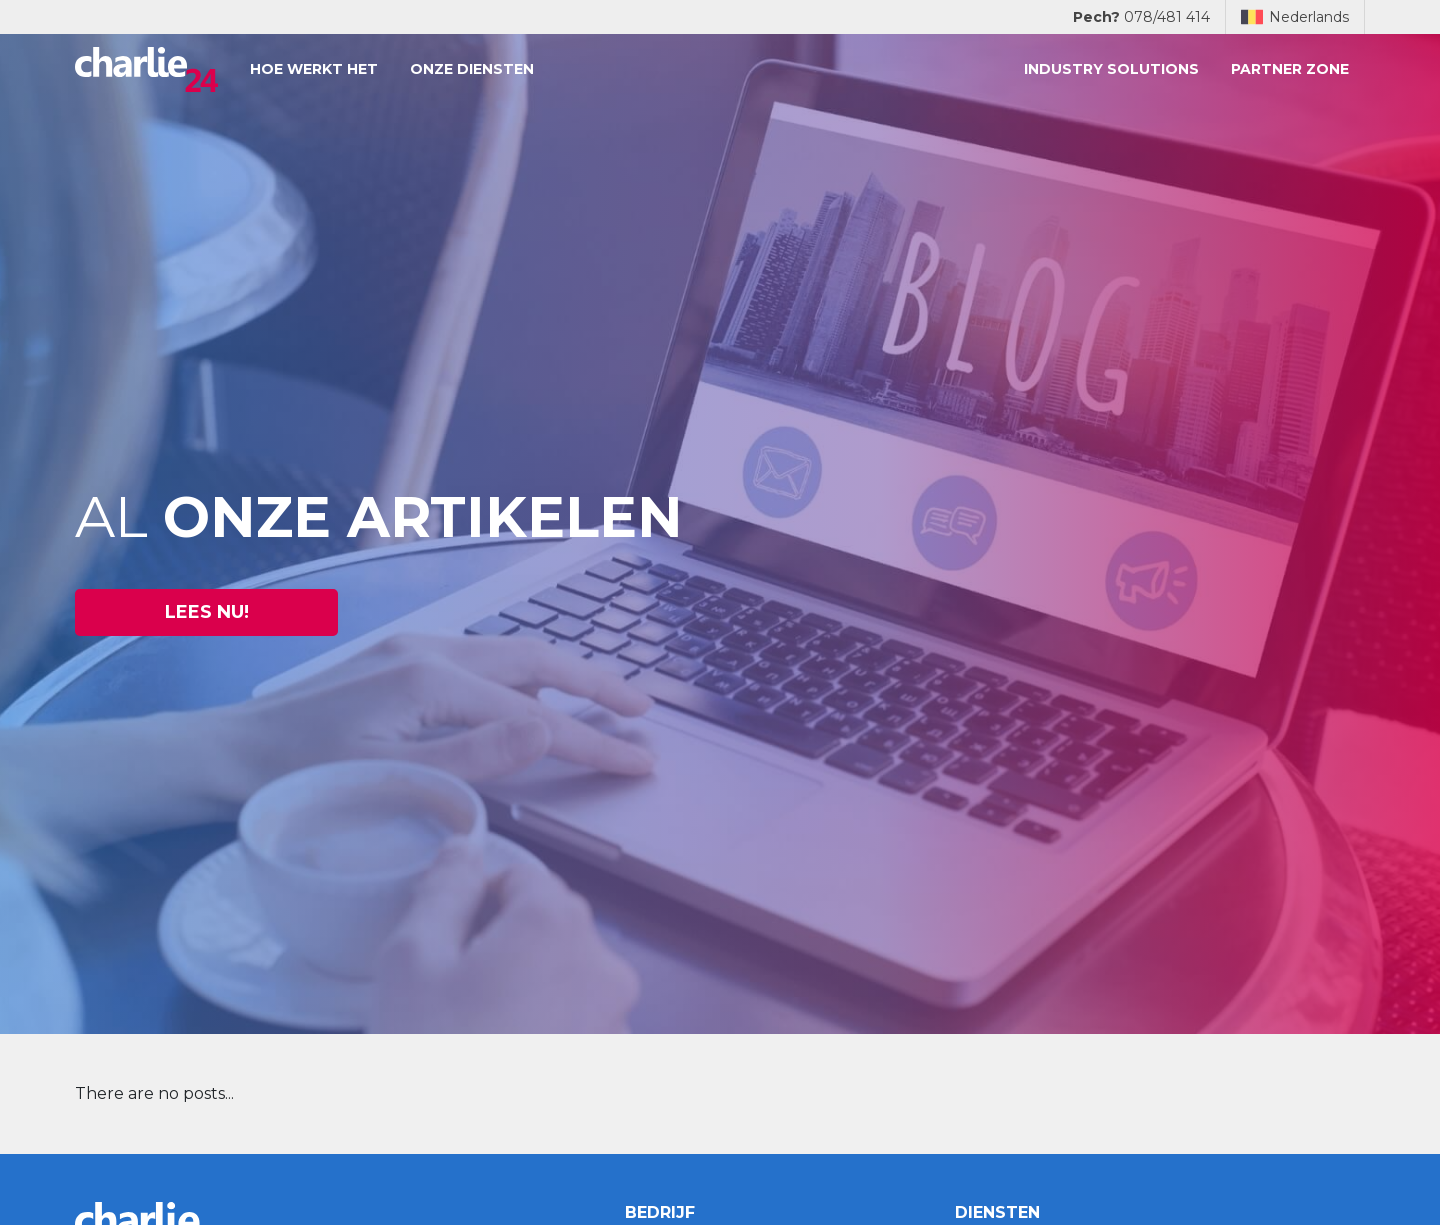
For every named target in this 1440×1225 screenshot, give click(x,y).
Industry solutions (1111, 69)
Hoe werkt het (314, 69)
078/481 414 (1141, 17)
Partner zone (1290, 69)
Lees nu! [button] (207, 612)
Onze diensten (472, 69)
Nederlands (1295, 17)
